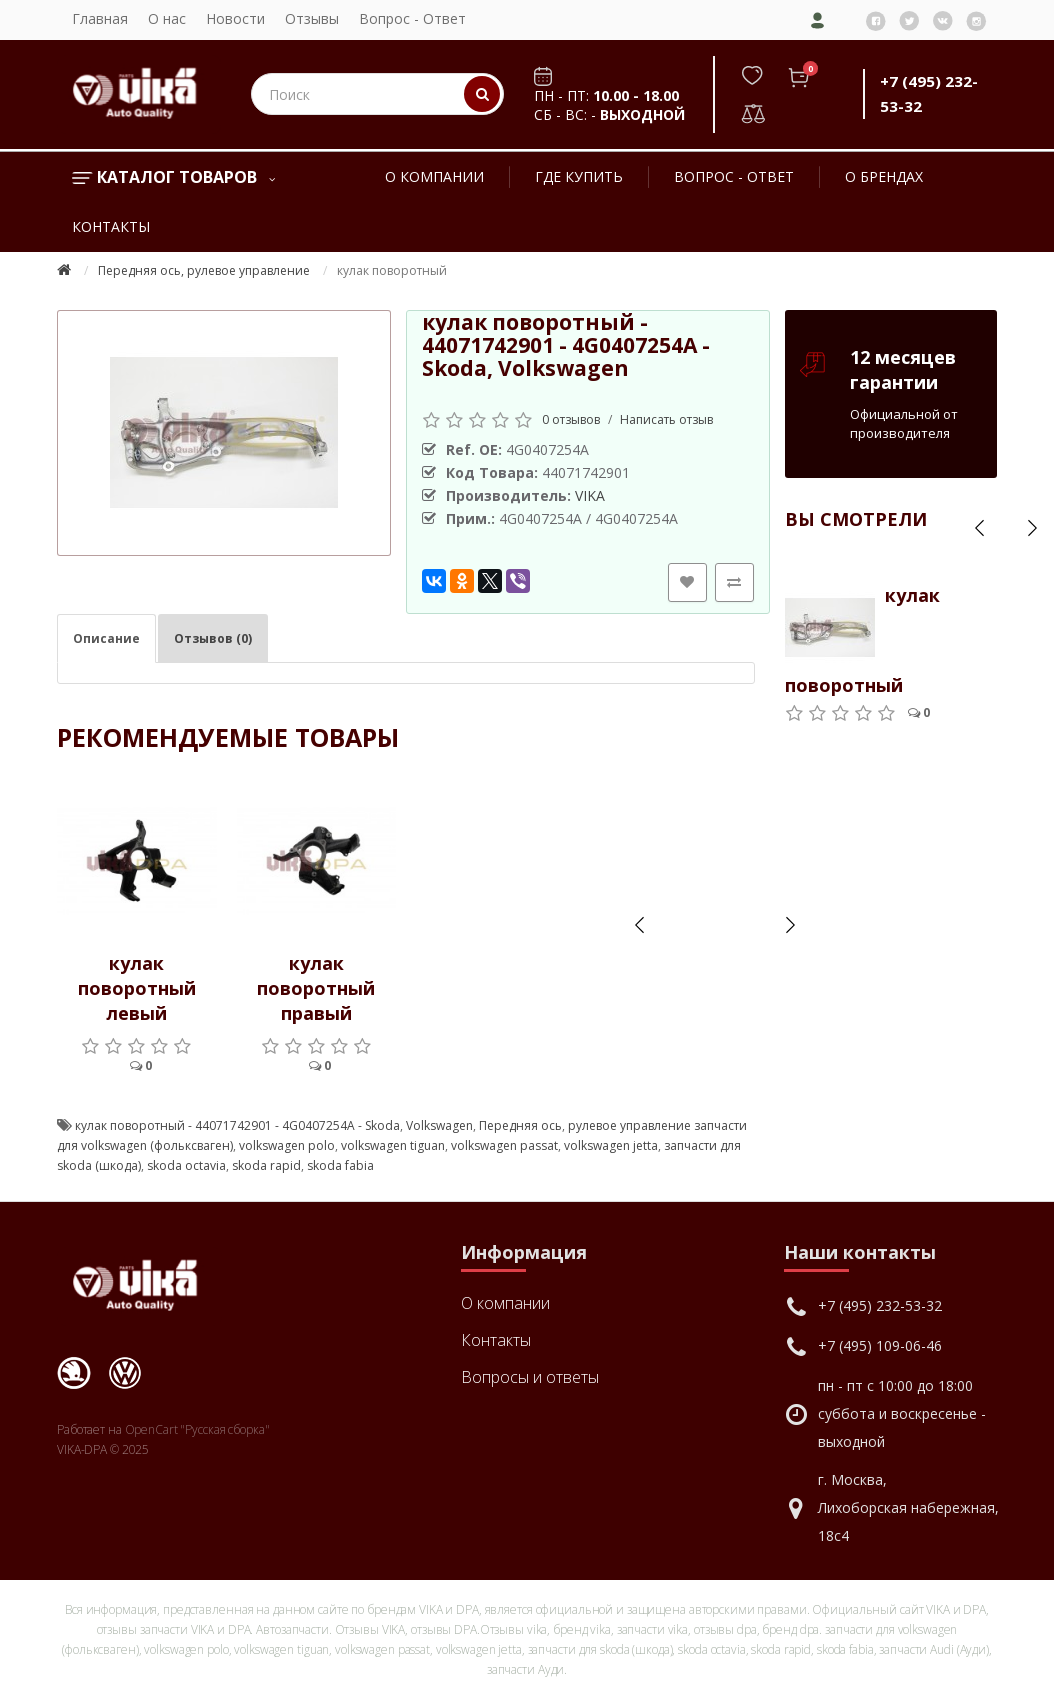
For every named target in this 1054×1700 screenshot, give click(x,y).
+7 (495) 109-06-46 (880, 1345)
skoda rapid (266, 1165)
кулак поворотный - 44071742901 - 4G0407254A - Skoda (237, 1125)
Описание (106, 638)
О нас (167, 18)
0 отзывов (571, 419)
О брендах (884, 176)
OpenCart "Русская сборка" (197, 1429)
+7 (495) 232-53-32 (880, 1305)
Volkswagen (439, 1125)
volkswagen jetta (611, 1145)
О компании (434, 176)
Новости (235, 18)
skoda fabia (340, 1165)
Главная (100, 18)
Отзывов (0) (213, 638)
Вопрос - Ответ (412, 18)
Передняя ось (520, 1125)
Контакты (111, 226)
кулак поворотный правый (316, 988)
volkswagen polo (287, 1145)
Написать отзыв (666, 419)
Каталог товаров (173, 177)
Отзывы (312, 18)
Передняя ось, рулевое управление (204, 270)
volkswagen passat (504, 1145)
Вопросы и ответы (530, 1377)
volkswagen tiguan (393, 1145)
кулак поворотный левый (137, 988)
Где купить (579, 176)
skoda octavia (186, 1165)
